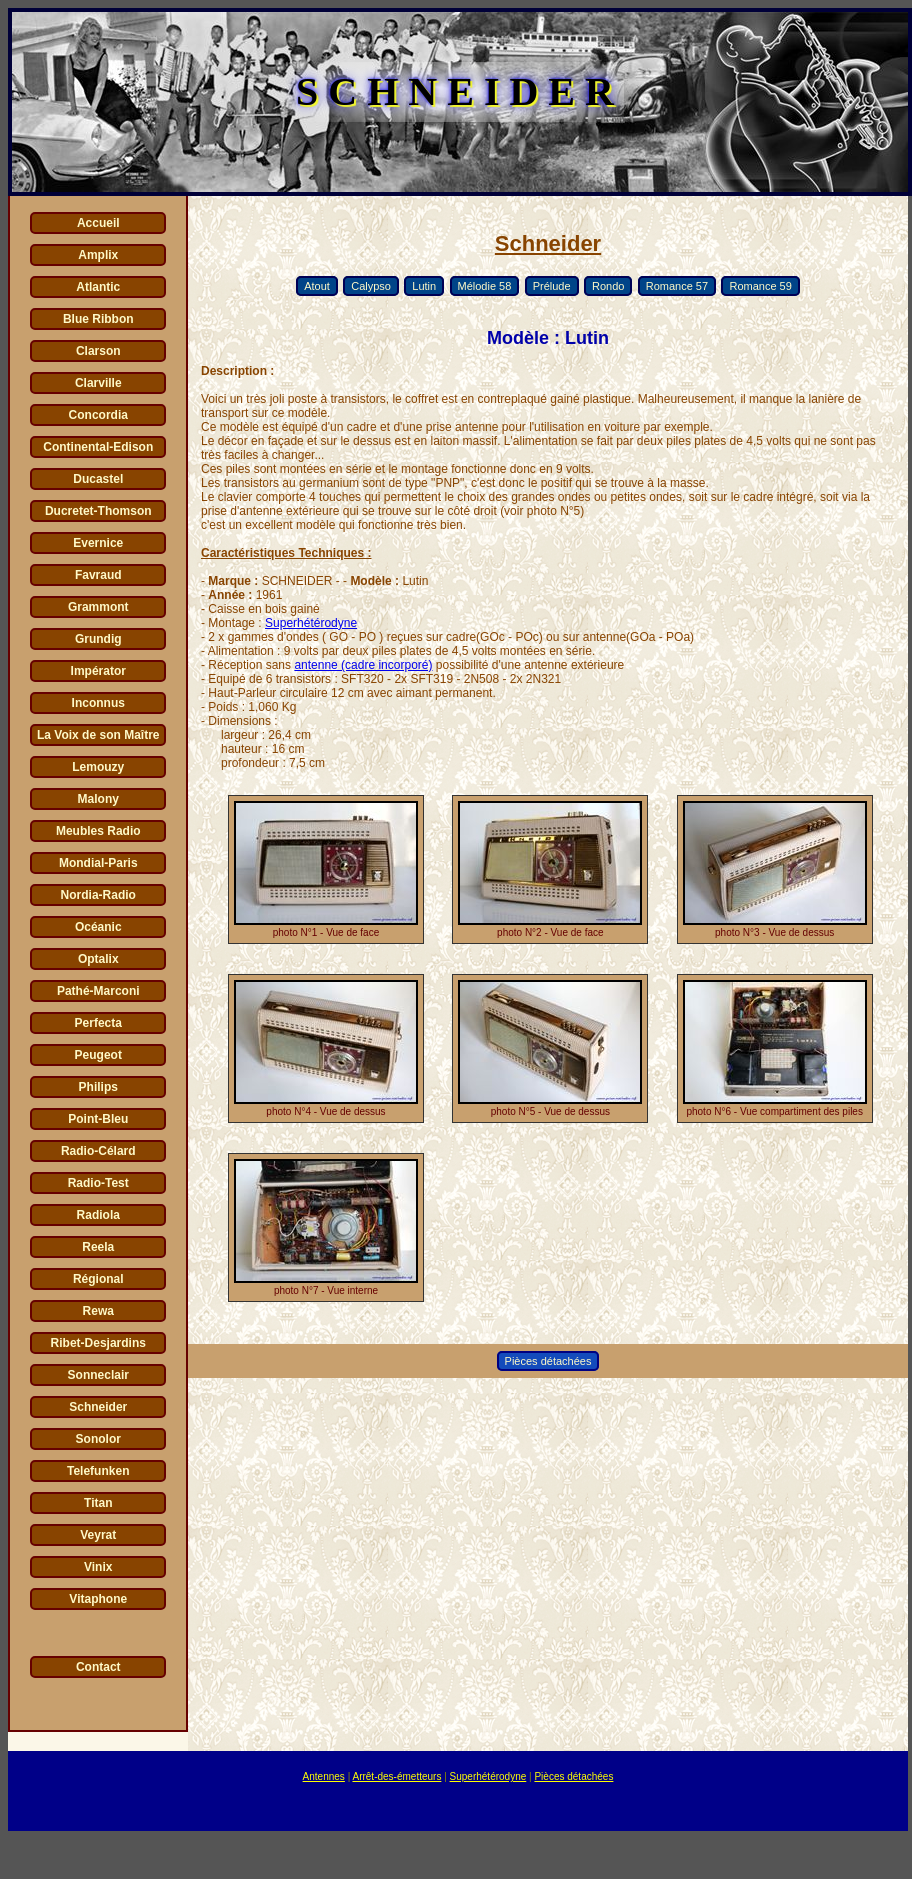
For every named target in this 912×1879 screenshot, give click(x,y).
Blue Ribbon (98, 319)
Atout (317, 286)
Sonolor (98, 1439)
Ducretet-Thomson (98, 511)
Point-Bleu (98, 1119)
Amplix (98, 255)
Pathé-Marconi (98, 991)
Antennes (324, 1776)
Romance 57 (677, 286)
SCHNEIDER (460, 91)
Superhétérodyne (311, 623)
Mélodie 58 (485, 286)
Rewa (98, 1311)
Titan (98, 1503)
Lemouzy (98, 767)
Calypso (371, 286)
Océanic (98, 927)
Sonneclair (98, 1375)
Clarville (98, 383)
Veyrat (98, 1535)
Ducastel (98, 479)
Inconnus (98, 703)
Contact (98, 1667)
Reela (98, 1247)
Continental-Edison (98, 447)
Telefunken (98, 1471)
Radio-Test (98, 1183)
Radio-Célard (98, 1151)
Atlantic (98, 287)
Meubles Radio (98, 831)
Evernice (98, 543)
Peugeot (98, 1055)
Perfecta (98, 1023)
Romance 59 (760, 286)
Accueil (98, 223)
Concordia (98, 415)
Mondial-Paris (98, 863)
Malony (98, 799)
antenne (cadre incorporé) (363, 665)
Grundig (98, 639)
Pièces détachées (548, 1361)
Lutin (424, 286)
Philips (98, 1087)
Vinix (98, 1567)
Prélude (552, 286)
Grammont (98, 607)
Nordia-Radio (98, 895)
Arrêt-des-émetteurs (396, 1776)
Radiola (98, 1215)
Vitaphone (98, 1599)
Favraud (98, 575)
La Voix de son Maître (98, 735)
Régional (98, 1279)
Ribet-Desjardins (98, 1343)
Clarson (98, 351)
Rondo (608, 286)
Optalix (98, 959)
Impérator (98, 671)
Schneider (98, 1407)
